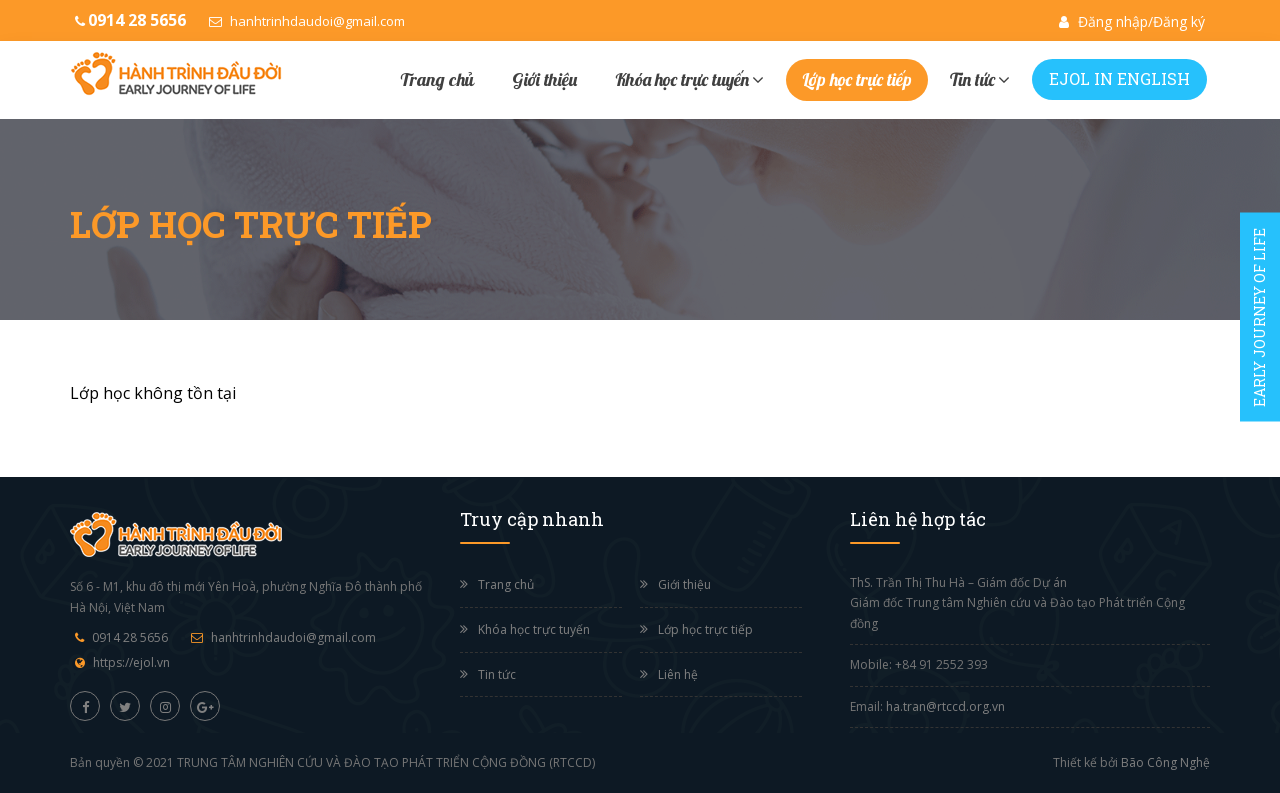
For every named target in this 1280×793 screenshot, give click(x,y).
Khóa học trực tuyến (689, 79)
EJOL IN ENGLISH (1119, 78)
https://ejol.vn (131, 662)
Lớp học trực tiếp (857, 79)
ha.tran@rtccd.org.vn (945, 706)
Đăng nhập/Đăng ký (1132, 21)
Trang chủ (437, 79)
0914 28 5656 (130, 637)
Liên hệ (678, 674)
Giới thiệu (544, 79)
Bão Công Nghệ (1165, 762)
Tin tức (980, 79)
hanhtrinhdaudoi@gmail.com (307, 21)
